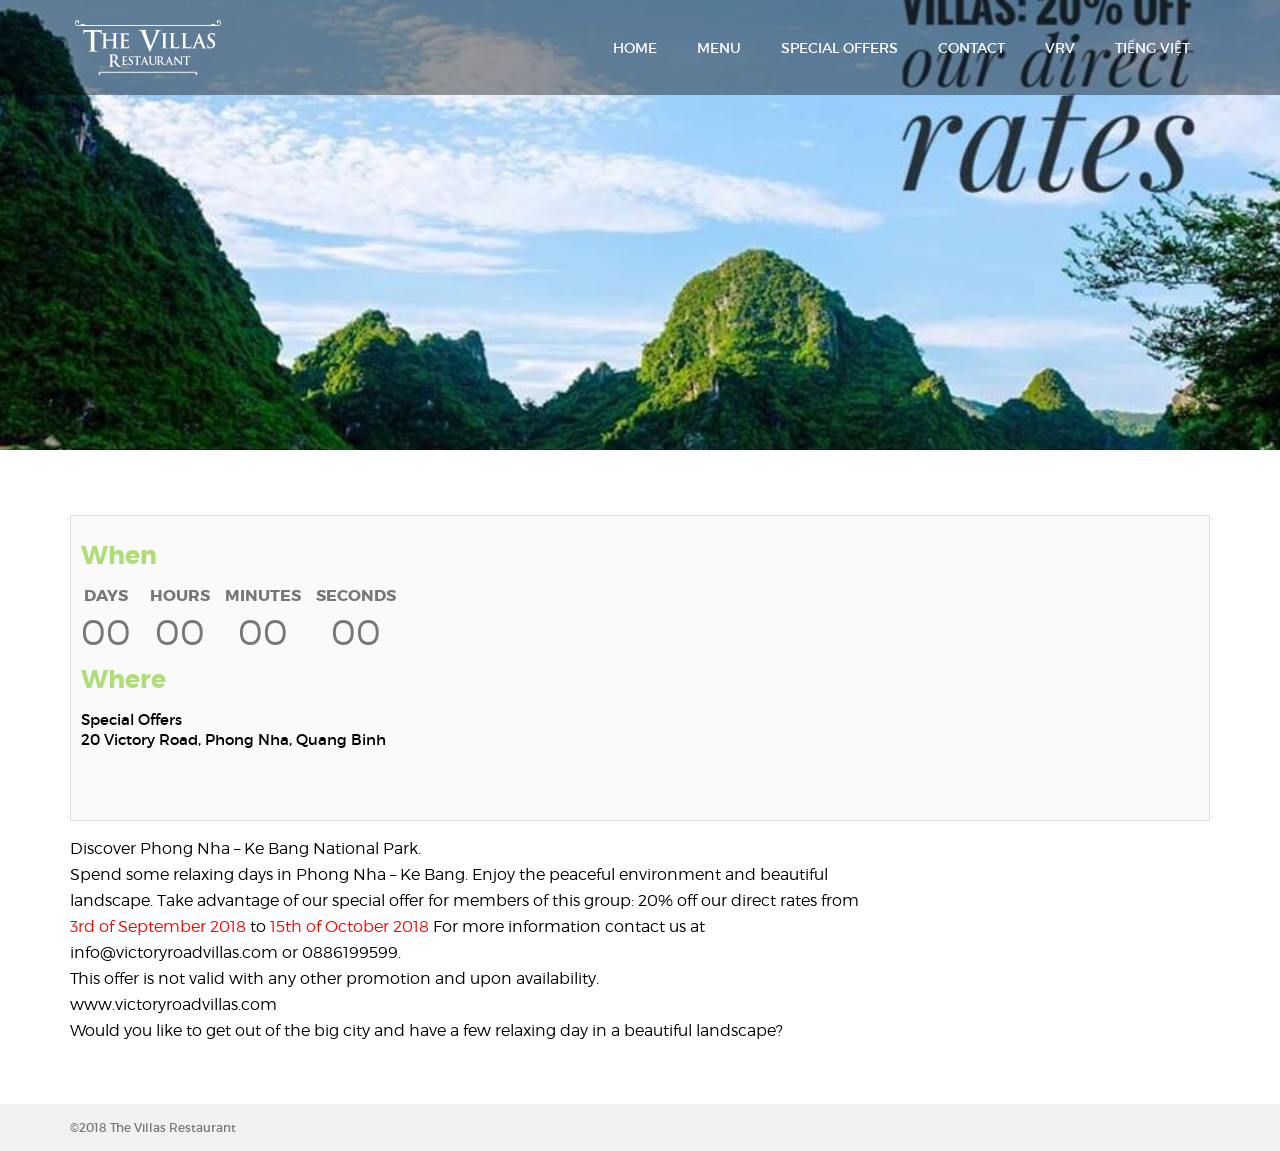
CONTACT (971, 48)
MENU (719, 48)
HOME (635, 48)
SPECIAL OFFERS (839, 48)
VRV (1060, 48)
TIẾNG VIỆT (1152, 48)
